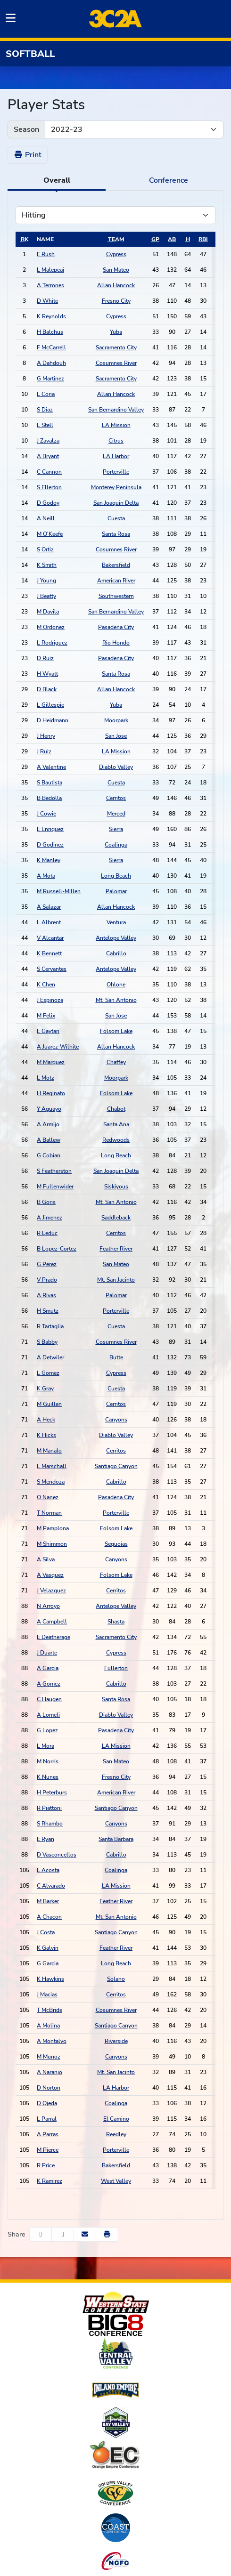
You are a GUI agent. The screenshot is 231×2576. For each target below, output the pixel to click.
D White (47, 301)
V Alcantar (50, 938)
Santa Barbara (116, 1839)
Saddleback (116, 1217)
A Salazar (49, 907)
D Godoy (48, 503)
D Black (47, 689)
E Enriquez (50, 829)
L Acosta (48, 1870)
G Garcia (47, 1963)
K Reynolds (51, 316)
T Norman (49, 1513)
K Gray (45, 1388)
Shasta (115, 1621)
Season (26, 129)
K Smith (47, 565)
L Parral (47, 2119)
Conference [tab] (168, 180)
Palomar (116, 891)
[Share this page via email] (85, 2234)
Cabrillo (116, 953)
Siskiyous (116, 1186)
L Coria (46, 394)
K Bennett (49, 953)
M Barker (48, 1901)
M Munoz (48, 2056)
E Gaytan (48, 1031)
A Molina (48, 2025)
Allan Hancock (116, 285)
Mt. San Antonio (116, 1000)
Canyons (116, 1419)
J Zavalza (48, 440)
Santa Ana (116, 1124)
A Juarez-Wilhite (58, 1046)
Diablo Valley (116, 767)
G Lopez (47, 1730)
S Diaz (45, 409)
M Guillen (49, 1404)
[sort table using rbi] (203, 239)
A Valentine (51, 767)
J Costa (46, 1932)
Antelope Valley (116, 938)
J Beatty (46, 596)
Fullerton (116, 1668)
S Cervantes (51, 969)
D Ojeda (47, 2103)
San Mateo (116, 270)
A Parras (47, 2134)
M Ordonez (51, 627)
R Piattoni (49, 1808)
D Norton (48, 2087)
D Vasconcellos (56, 1854)
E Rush (46, 254)
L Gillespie (50, 705)
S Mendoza (51, 1482)
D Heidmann (52, 720)
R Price (46, 2165)
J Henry (46, 736)
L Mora (45, 1746)
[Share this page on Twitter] (62, 2234)
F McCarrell (51, 347)
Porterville (116, 472)
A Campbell (52, 1621)
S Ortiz (45, 549)
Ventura (116, 922)
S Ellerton (49, 487)
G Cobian (48, 1155)
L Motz (45, 1078)
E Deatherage (53, 1637)
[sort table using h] (188, 239)
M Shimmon (52, 1544)
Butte (116, 1357)
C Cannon (49, 472)
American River (116, 580)
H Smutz (47, 1311)
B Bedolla (49, 798)
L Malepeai (50, 270)
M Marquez (51, 1062)
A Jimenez (49, 1217)
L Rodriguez (52, 642)
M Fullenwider (55, 1186)
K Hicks (46, 1435)
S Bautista (49, 782)
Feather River (115, 1248)
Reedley (116, 2134)
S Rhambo (50, 1823)
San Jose (116, 736)
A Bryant (48, 456)
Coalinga (116, 844)
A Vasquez (50, 1575)
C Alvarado (51, 1886)
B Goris (46, 1202)
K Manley (48, 860)
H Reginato (51, 1093)
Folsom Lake (116, 1031)
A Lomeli (48, 1715)
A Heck (46, 1419)
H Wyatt (47, 674)
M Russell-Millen (59, 891)
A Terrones (50, 285)
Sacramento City (116, 347)
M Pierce (47, 2150)
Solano (116, 1979)
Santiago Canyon (116, 1466)
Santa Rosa (116, 534)
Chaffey (116, 1062)
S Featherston (54, 1171)
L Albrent (49, 922)
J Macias (47, 1994)
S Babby (47, 1342)
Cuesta (116, 518)
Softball (30, 54)
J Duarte (47, 1652)
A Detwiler (50, 1357)
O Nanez (47, 1497)
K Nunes (47, 1777)
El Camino (116, 2119)
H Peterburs (52, 1792)
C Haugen (49, 1699)
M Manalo (49, 1450)
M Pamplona (53, 1528)
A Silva (46, 1559)
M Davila (48, 611)
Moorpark (116, 720)
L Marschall (51, 1466)
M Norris (47, 1761)
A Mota (46, 876)
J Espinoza (50, 1000)
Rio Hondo (116, 642)
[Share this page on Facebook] (40, 2234)
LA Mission (116, 425)
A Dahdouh (51, 363)
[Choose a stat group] (115, 215)
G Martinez (50, 378)
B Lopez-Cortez (56, 1248)
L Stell (45, 425)
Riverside (116, 2041)
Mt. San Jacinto (116, 1280)
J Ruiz (44, 751)
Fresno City (116, 301)
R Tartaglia (50, 1326)
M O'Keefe (50, 534)
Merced (116, 813)
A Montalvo (51, 2041)
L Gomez (48, 1373)
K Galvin (47, 1948)
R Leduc (47, 1233)
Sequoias (116, 1544)
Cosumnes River (116, 363)
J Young (46, 580)
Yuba (116, 332)
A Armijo (48, 1124)
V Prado (47, 1280)
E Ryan (45, 1839)
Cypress (116, 254)
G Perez (47, 1264)
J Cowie (46, 813)
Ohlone (116, 984)
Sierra (116, 829)
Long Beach (116, 876)
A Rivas (46, 1295)
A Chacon (49, 1917)
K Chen (46, 984)
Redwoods (116, 1140)
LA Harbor (116, 456)
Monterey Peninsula (116, 487)
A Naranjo (49, 2072)
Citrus (116, 440)
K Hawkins (50, 1979)
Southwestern (116, 596)
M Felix (46, 1015)
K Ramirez (49, 2181)
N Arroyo (48, 1606)
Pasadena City (116, 627)
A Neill (46, 518)
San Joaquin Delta (116, 503)
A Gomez (48, 1684)
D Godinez (50, 844)
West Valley (116, 2181)
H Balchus (50, 332)
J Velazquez (51, 1590)
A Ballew (48, 1140)
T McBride (49, 2010)
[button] (107, 2234)
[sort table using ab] (172, 239)
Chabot (116, 1109)
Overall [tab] (56, 180)
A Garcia (47, 1668)
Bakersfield (116, 565)
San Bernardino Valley (116, 409)
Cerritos (116, 798)
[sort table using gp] (155, 239)
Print (27, 155)
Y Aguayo (49, 1109)
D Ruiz (45, 658)
